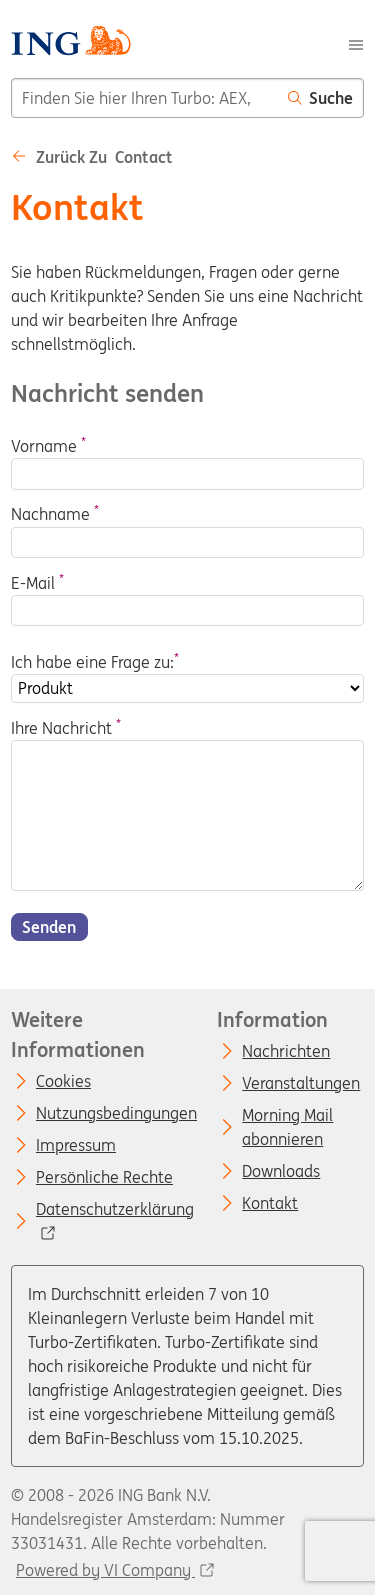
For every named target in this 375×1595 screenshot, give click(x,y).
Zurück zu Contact (92, 157)
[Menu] (356, 43)
